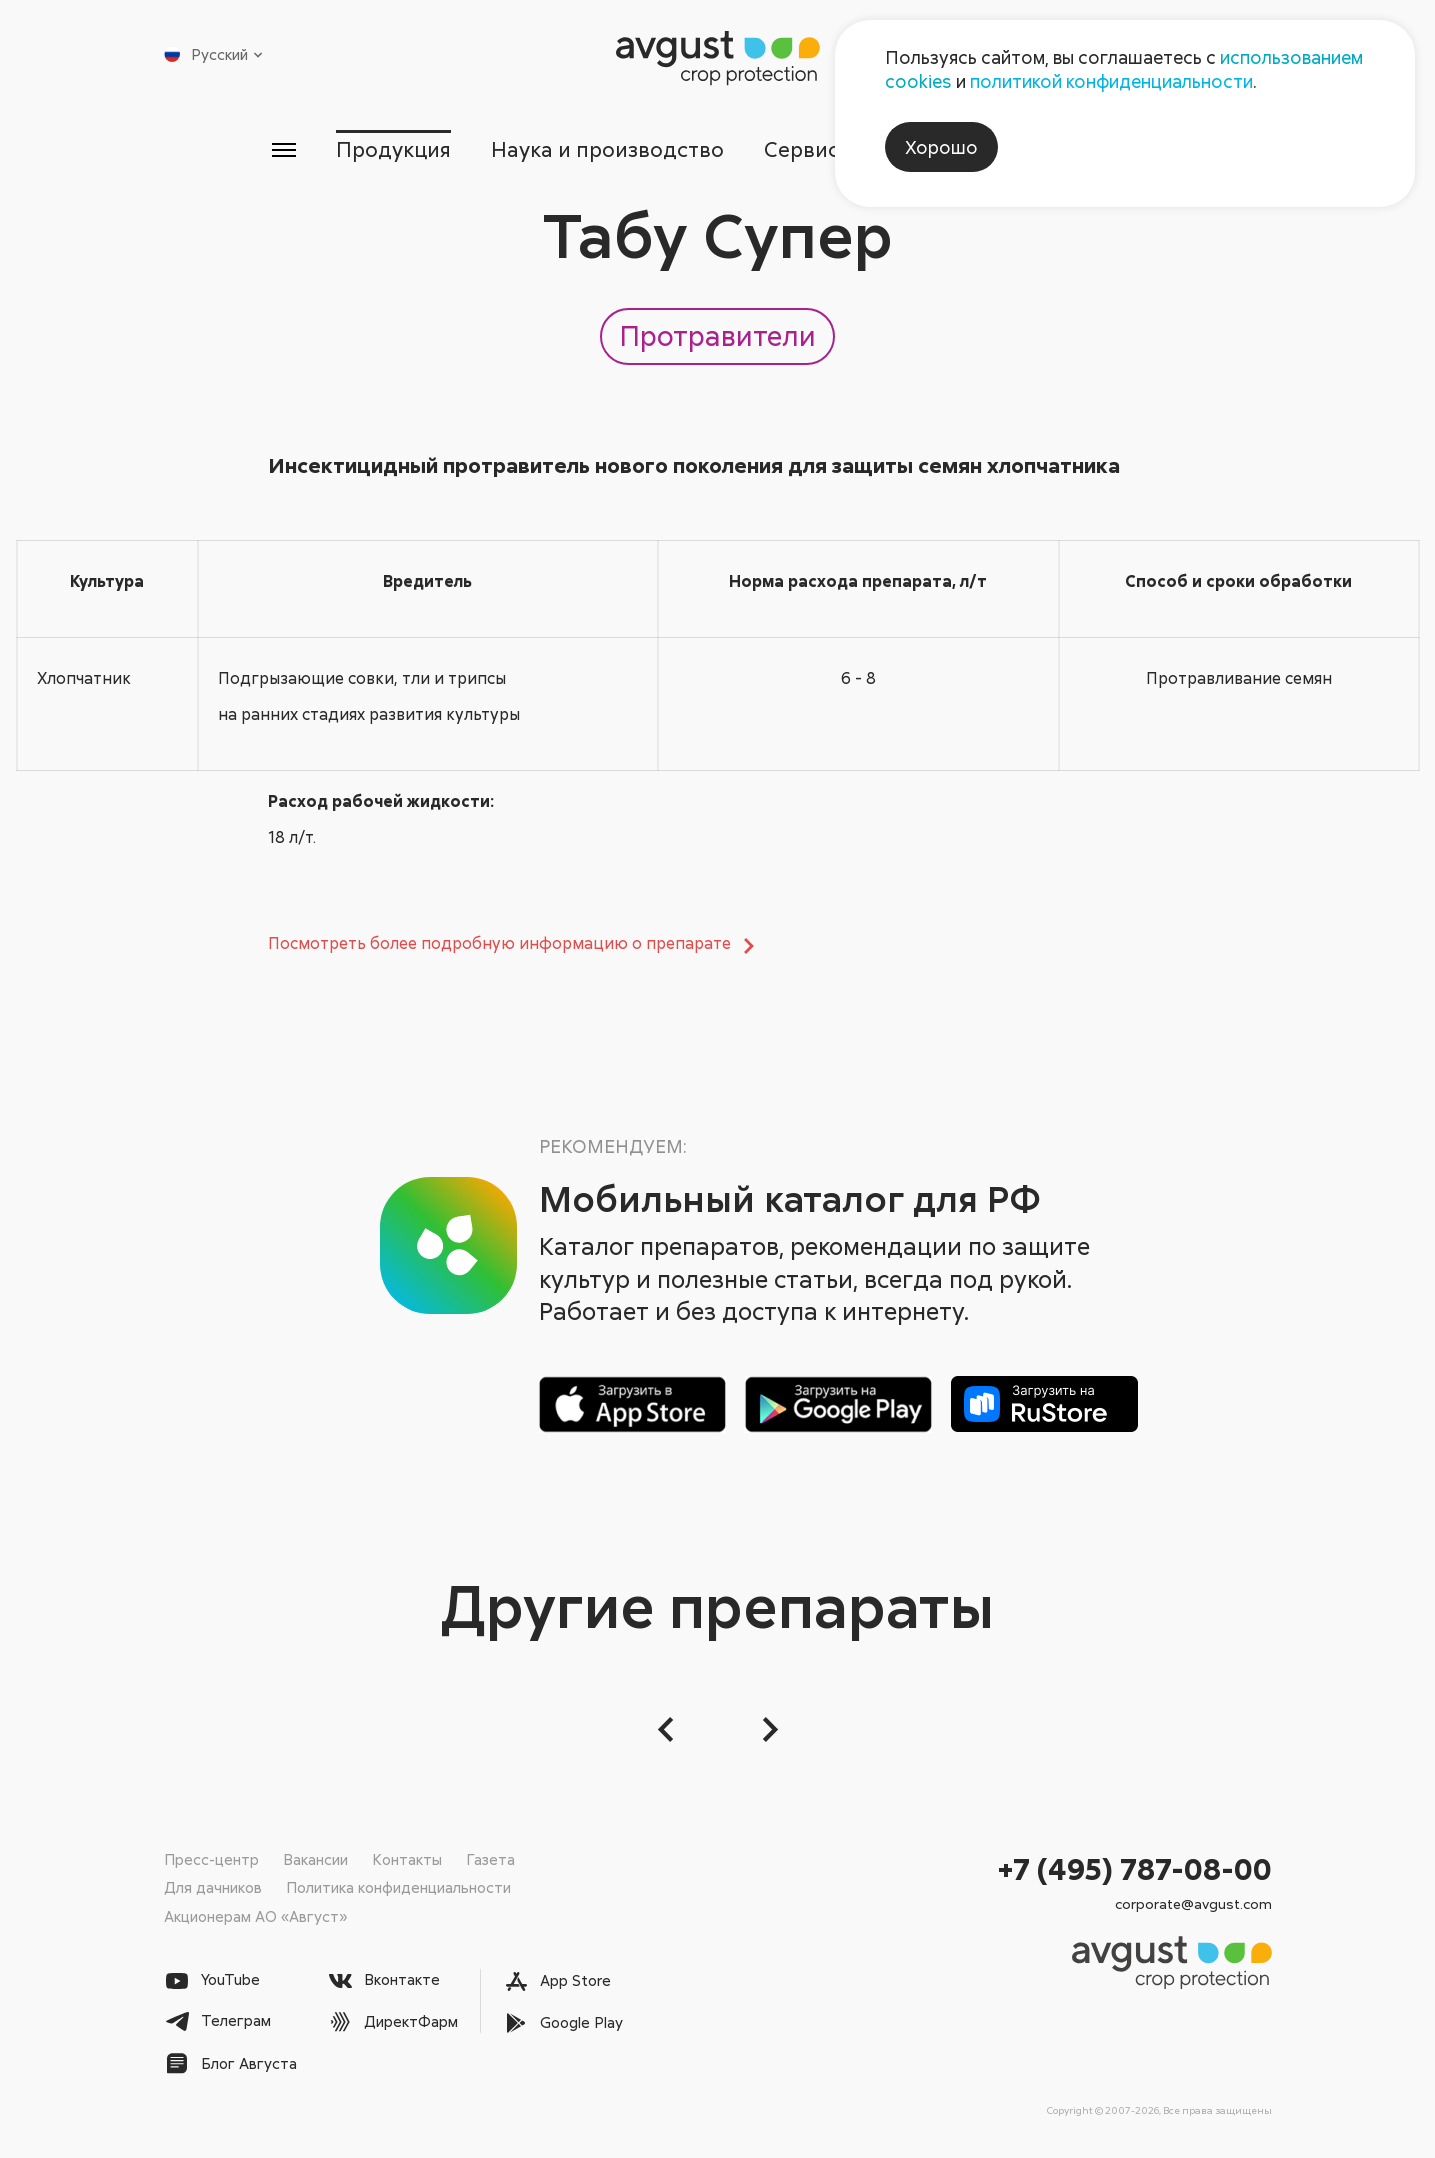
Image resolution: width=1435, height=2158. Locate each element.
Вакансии (315, 1859)
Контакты (407, 1859)
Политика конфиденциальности (398, 1887)
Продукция (393, 149)
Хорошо (941, 147)
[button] (668, 1729)
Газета (490, 1859)
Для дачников (213, 1887)
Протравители (717, 335)
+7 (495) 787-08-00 (1135, 1868)
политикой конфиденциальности (1111, 81)
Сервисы (809, 149)
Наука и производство (607, 149)
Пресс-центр (211, 1859)
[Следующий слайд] (768, 1729)
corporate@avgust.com (1193, 1903)
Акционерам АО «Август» (255, 1916)
